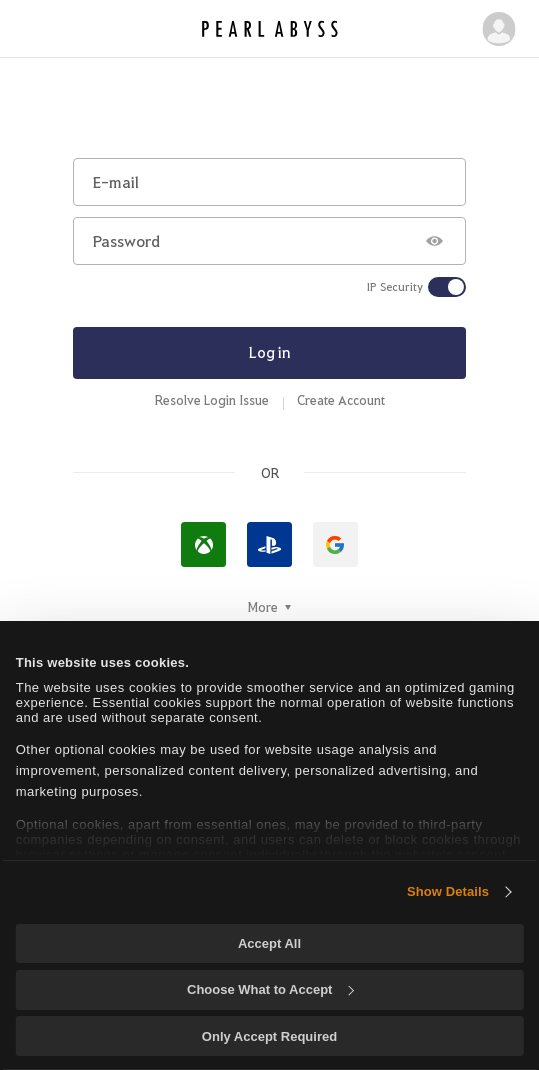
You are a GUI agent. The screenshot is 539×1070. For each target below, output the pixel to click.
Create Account (341, 400)
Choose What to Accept (270, 989)
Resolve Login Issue (212, 400)
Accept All (269, 943)
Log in (270, 352)
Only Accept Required (269, 1036)
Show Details (448, 891)
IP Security (395, 287)
